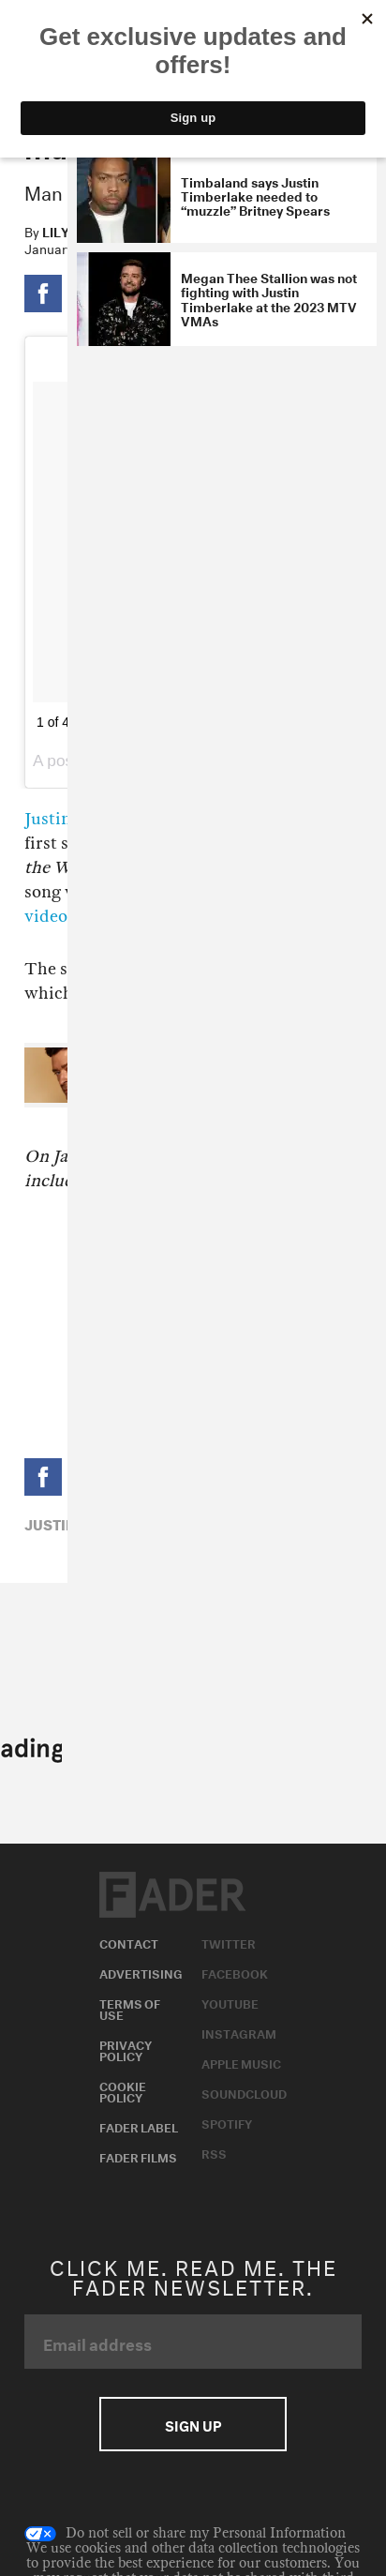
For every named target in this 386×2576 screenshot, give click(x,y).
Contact (128, 1942)
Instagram (238, 2032)
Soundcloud (244, 2092)
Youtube (230, 2002)
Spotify (226, 2122)
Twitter (228, 1942)
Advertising (141, 1972)
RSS (214, 2152)
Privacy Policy (125, 2049)
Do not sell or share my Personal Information (185, 2533)
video (45, 916)
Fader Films (138, 2156)
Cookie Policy (122, 2090)
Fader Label (138, 2126)
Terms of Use (129, 2008)
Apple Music (241, 2062)
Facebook (234, 1972)
